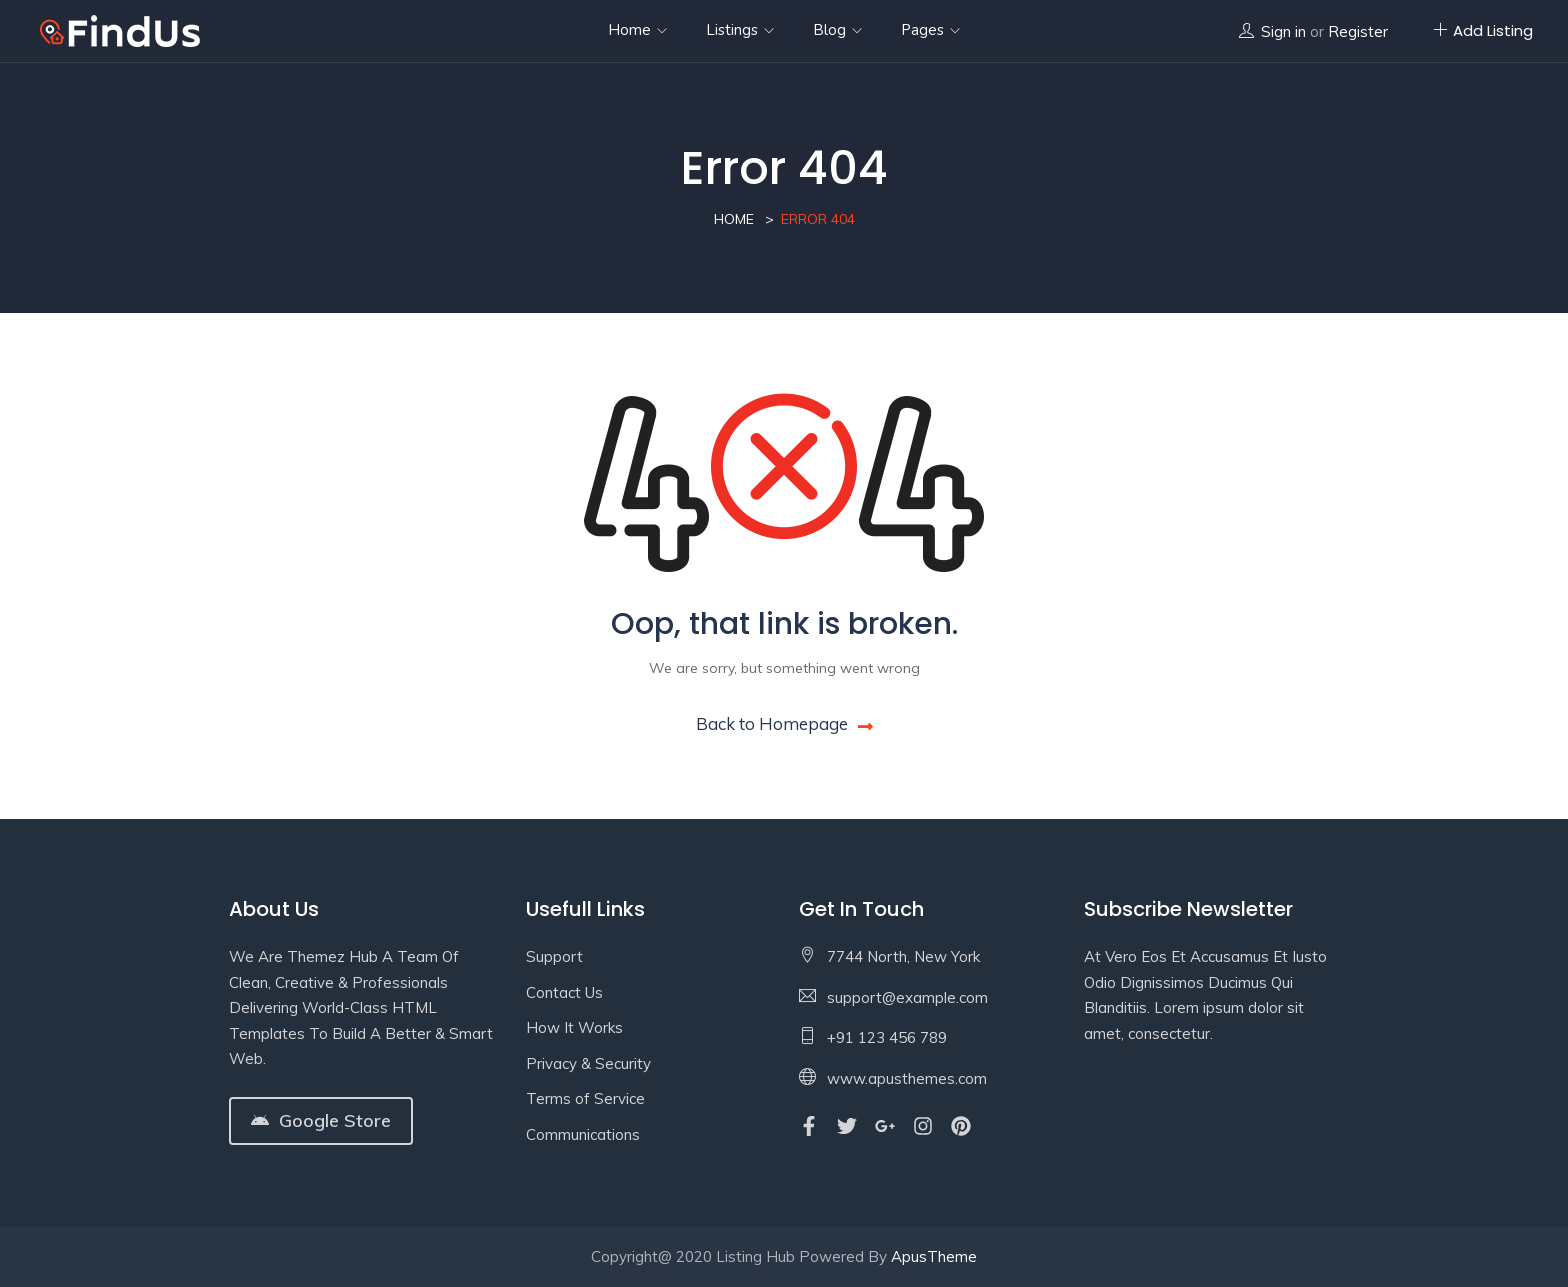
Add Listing (1483, 30)
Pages (930, 30)
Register (1358, 31)
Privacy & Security (588, 1063)
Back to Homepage (784, 723)
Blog (837, 30)
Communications (583, 1134)
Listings (740, 30)
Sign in (1283, 31)
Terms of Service (585, 1098)
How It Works (574, 1027)
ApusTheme (934, 1256)
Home (637, 30)
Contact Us (564, 992)
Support (554, 956)
